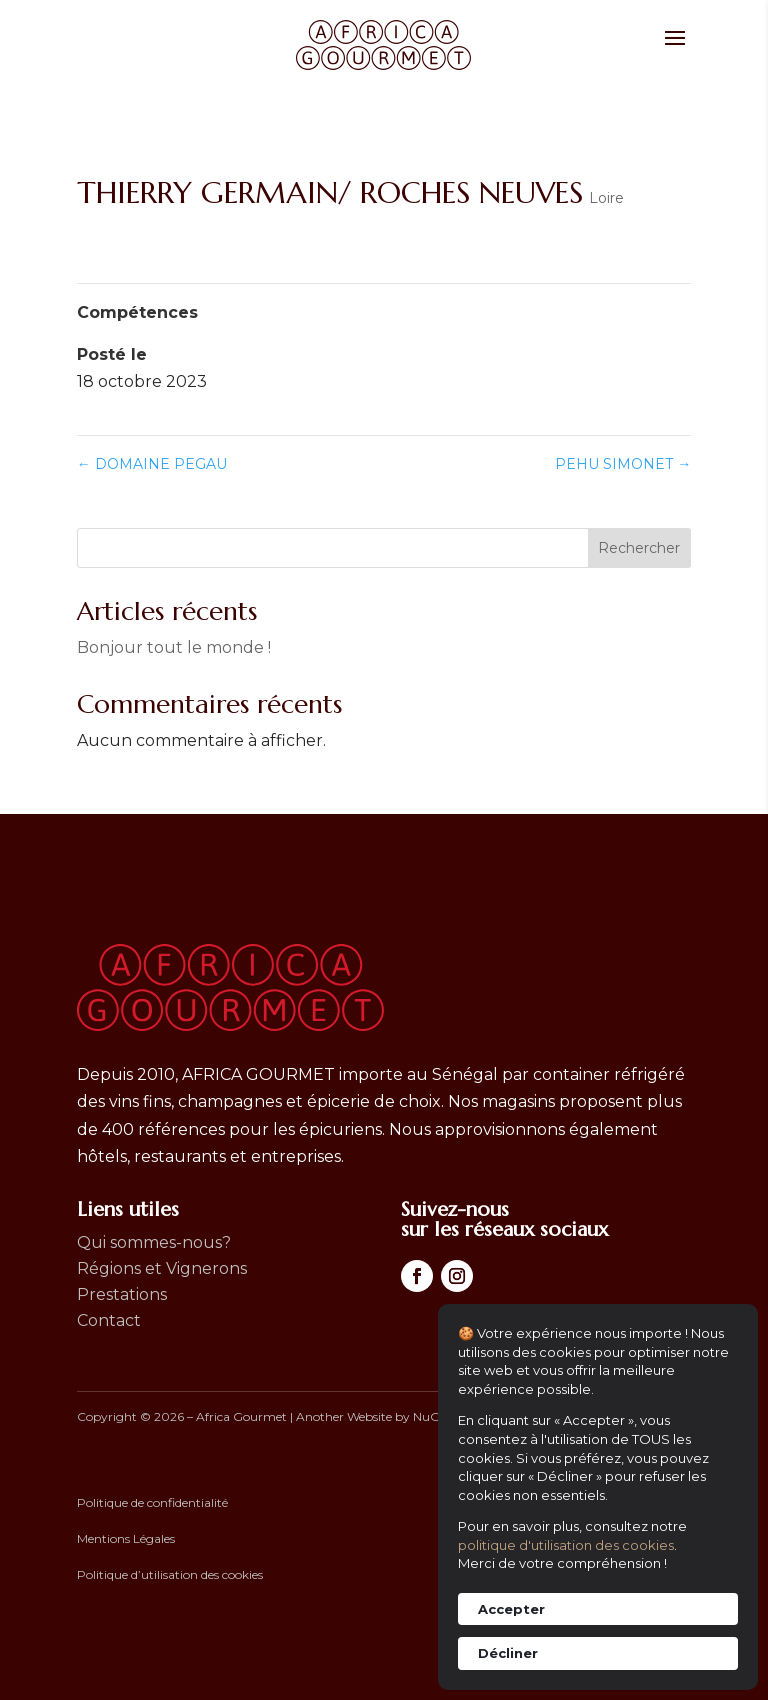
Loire (606, 198)
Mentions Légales (126, 1538)
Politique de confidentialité (152, 1502)
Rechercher (639, 548)
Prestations (122, 1294)
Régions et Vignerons (162, 1268)
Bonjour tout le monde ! (174, 647)
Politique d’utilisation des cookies (170, 1574)
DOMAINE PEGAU (152, 464)
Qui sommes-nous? (154, 1242)
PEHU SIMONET (623, 464)
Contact (109, 1320)
